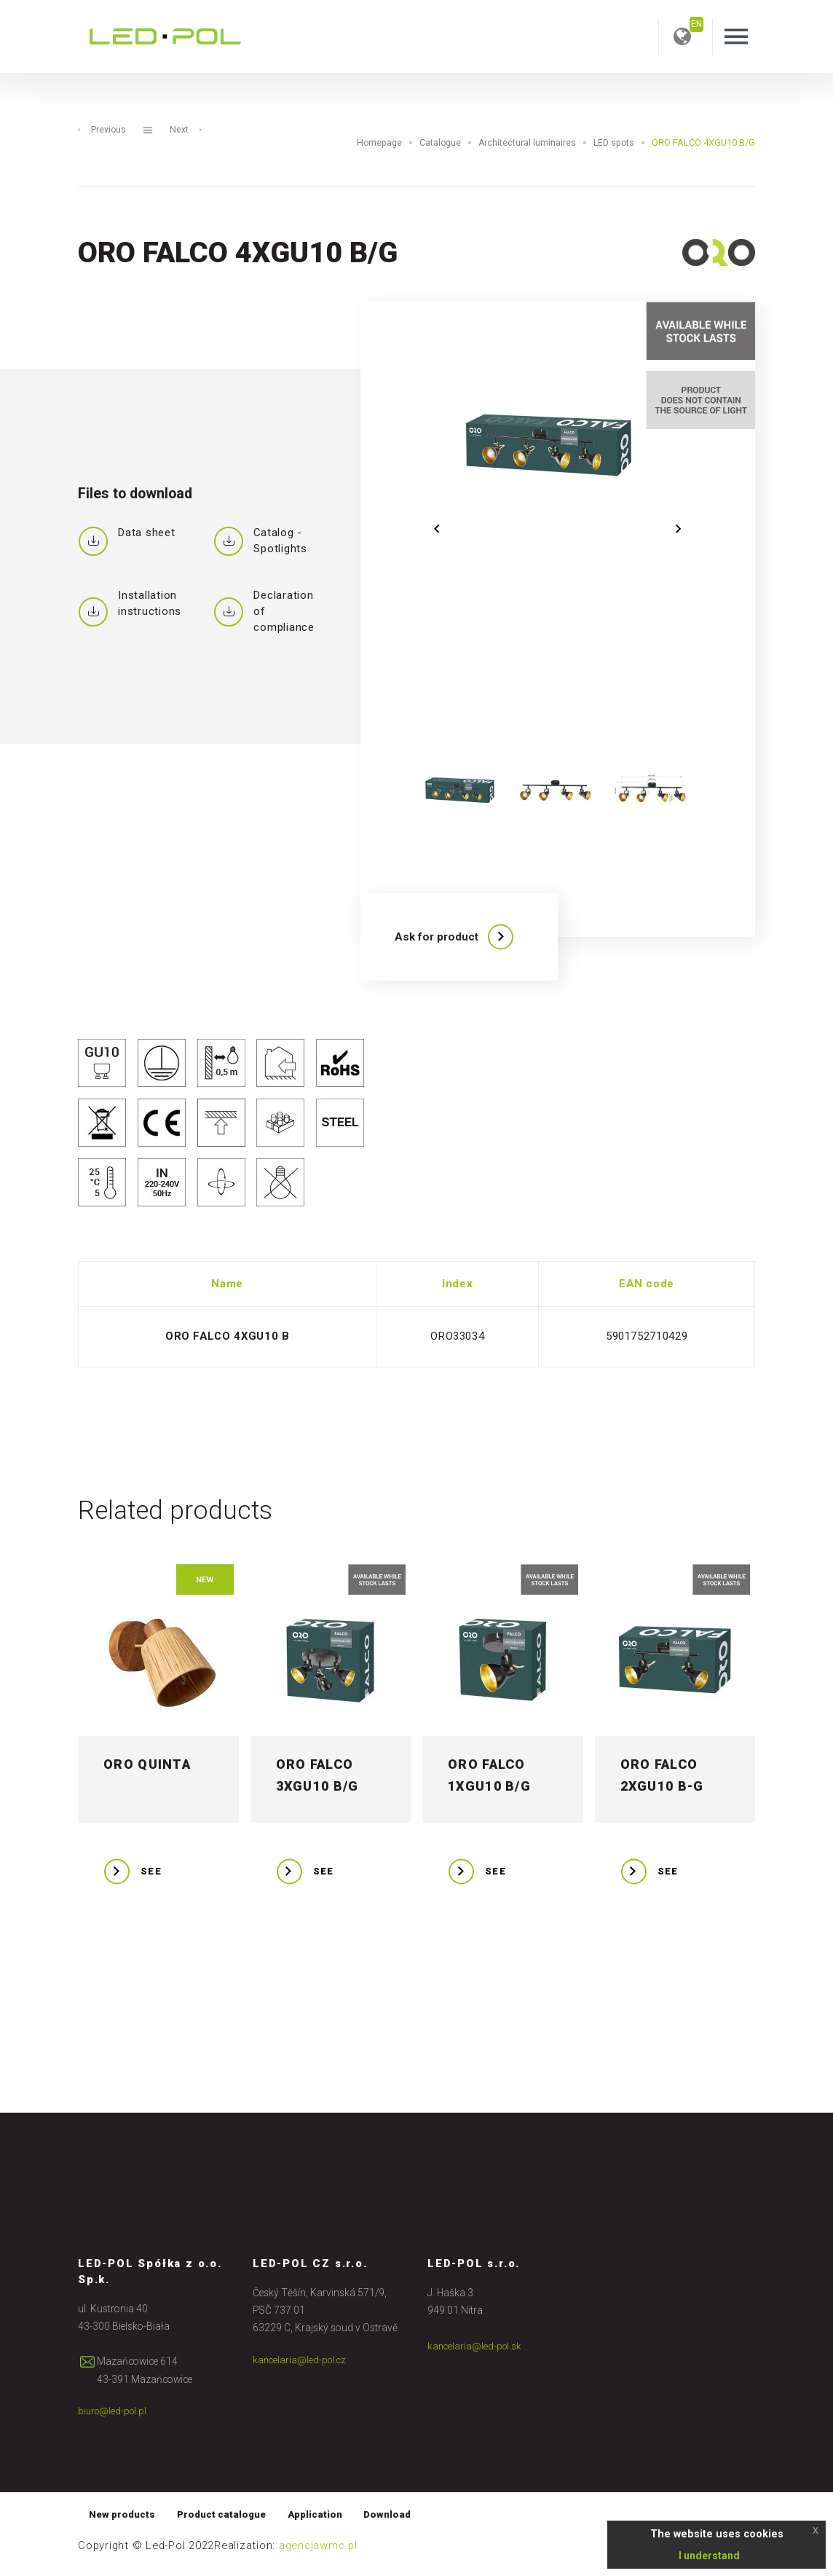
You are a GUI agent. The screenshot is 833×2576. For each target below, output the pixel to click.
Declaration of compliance (264, 612)
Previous (102, 130)
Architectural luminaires (524, 143)
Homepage (374, 143)
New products (124, 2521)
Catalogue (436, 143)
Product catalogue (226, 2521)
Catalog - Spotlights (260, 541)
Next (187, 130)
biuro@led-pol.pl (114, 2417)
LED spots (612, 143)
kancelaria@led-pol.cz (301, 2366)
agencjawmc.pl (318, 2552)
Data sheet (126, 538)
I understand (709, 2555)
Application (324, 2521)
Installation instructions (129, 604)
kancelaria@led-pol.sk (475, 2351)
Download (400, 2521)
